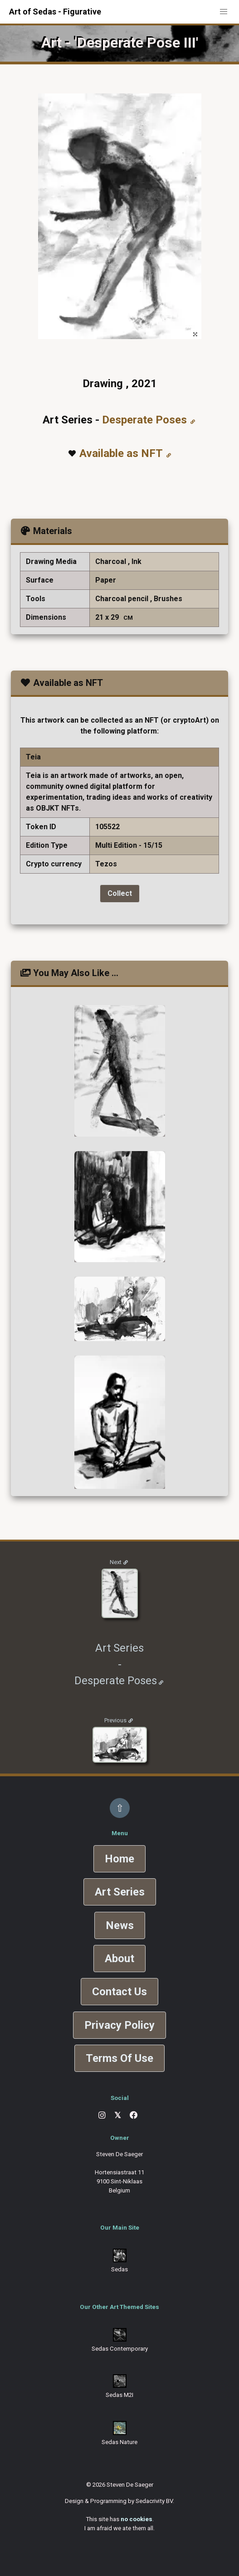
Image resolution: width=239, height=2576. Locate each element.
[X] (117, 2115)
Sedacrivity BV (154, 2501)
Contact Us (119, 1991)
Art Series (120, 1892)
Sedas (119, 2269)
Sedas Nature (119, 2442)
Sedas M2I (119, 2394)
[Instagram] (102, 2115)
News (120, 1925)
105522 (107, 826)
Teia (33, 757)
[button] (223, 12)
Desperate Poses (144, 419)
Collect (119, 893)
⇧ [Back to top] (120, 1808)
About (119, 1958)
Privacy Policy (119, 2025)
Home (119, 1858)
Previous (115, 1720)
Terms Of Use (119, 2058)
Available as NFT (121, 453)
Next (116, 1562)
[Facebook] (133, 2115)
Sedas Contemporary (120, 2348)
